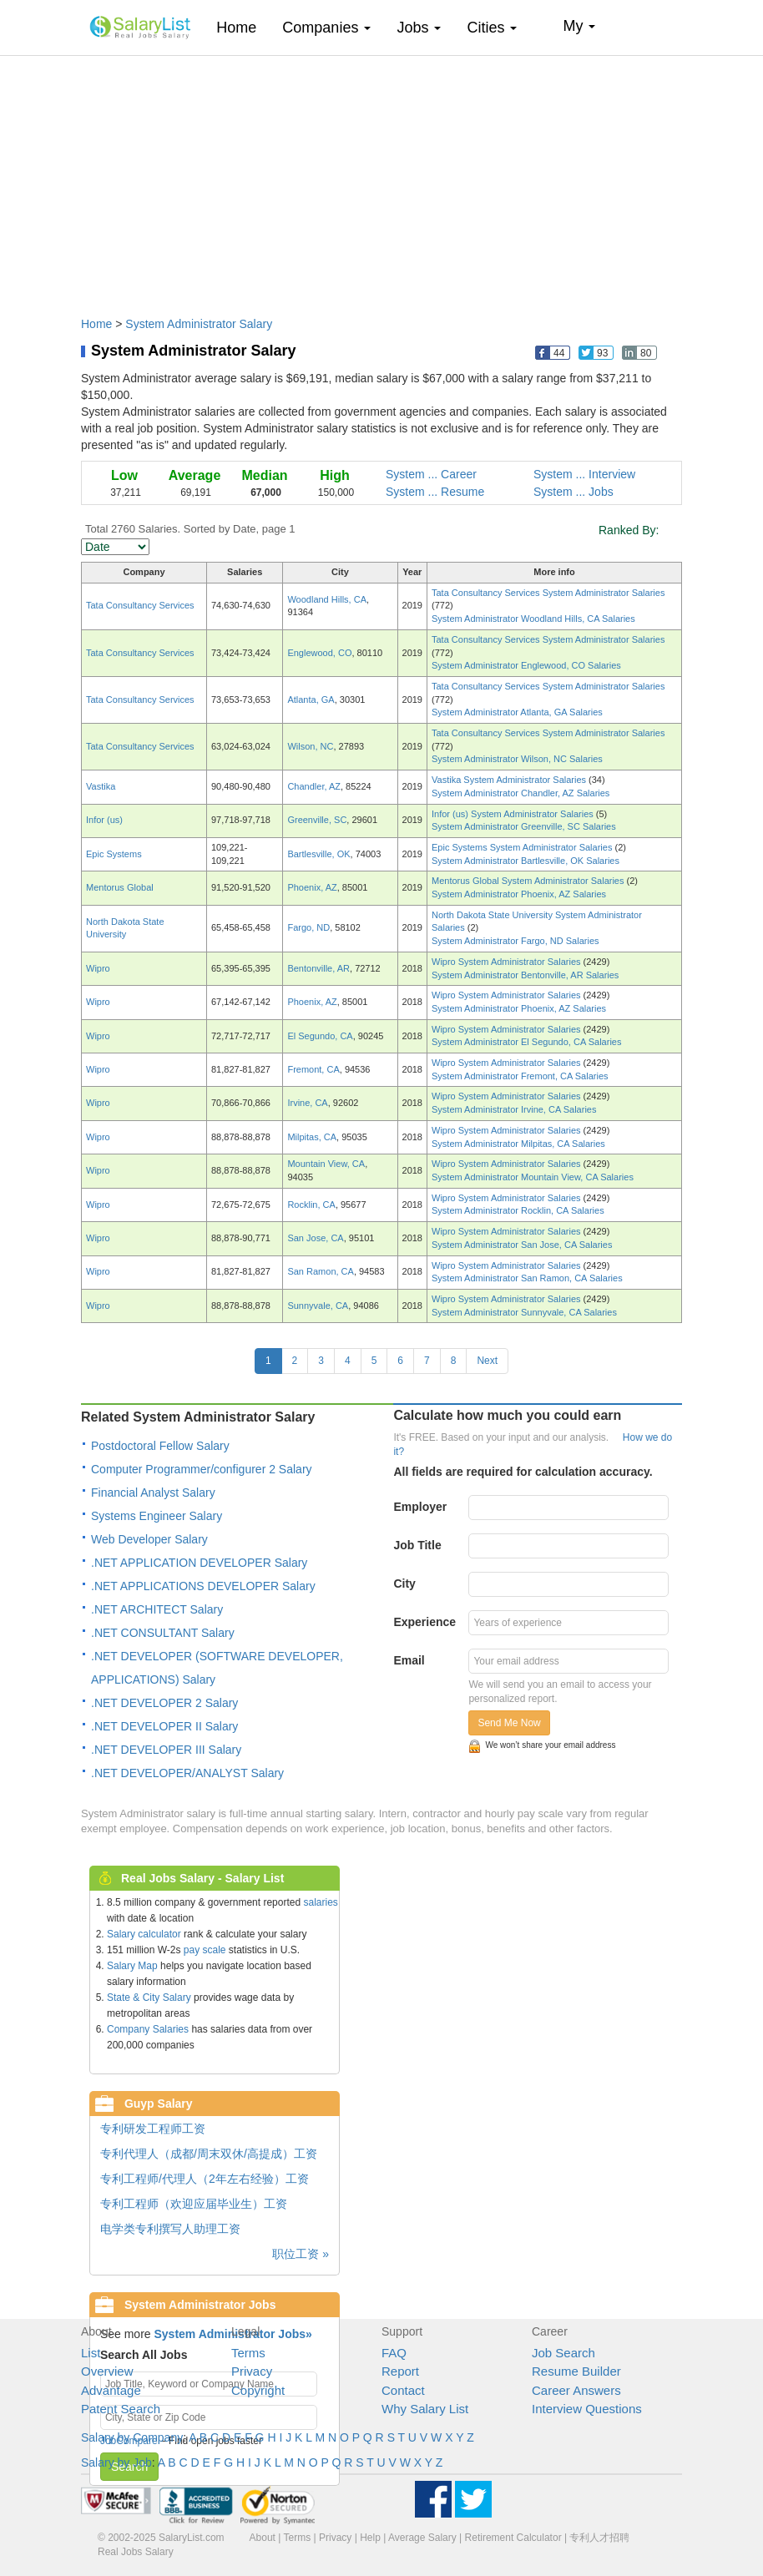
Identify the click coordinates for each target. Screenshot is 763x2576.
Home (242, 27)
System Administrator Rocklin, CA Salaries (518, 1210)
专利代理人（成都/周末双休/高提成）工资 (208, 2153)
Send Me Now (509, 1723)
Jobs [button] (419, 27)
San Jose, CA (315, 1238)
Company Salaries (148, 2029)
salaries (320, 1902)
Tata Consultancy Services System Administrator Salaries (548, 593)
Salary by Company (132, 2437)
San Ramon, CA (320, 1271)
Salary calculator (144, 1934)
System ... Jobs (573, 491)
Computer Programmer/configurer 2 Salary (201, 1469)
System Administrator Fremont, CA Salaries (520, 1076)
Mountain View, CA (326, 1164)
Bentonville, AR (318, 968)
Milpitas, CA (311, 1137)
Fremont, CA (313, 1069)
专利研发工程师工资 (152, 2128)
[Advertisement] (381, 178)
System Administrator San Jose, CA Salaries (522, 1245)
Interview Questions (587, 2409)
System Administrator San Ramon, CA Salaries (527, 1278)
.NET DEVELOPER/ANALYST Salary (187, 1773)
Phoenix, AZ (311, 887)
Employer (420, 1506)
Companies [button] (326, 27)
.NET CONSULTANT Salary (163, 1632)
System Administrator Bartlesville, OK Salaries (525, 861)
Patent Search (120, 2409)
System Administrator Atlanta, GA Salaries (517, 712)
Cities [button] (492, 27)
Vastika (100, 786)
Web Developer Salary (149, 1539)
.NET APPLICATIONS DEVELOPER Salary (203, 1586)
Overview (107, 2371)
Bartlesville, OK (318, 854)
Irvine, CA (307, 1103)
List (90, 2353)
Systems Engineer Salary (156, 1516)
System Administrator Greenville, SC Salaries (524, 826)
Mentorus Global (120, 887)
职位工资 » (300, 2253)
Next (487, 1360)
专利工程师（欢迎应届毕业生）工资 (193, 2203)
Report (400, 2371)
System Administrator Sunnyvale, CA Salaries (524, 1312)
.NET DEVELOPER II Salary (164, 1726)
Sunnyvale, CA (317, 1306)
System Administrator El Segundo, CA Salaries (526, 1042)
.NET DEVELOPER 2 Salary (164, 1703)
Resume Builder (576, 2371)
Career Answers (576, 2390)
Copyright (258, 2390)
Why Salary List (425, 2409)
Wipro (98, 968)
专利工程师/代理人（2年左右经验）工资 (204, 2178)
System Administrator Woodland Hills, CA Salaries (533, 619)
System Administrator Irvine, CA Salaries (514, 1109)
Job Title (417, 1545)
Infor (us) (104, 820)
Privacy (251, 2371)
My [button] (579, 26)
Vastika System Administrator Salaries (510, 780)
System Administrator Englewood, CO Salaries (526, 665)
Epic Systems (114, 854)
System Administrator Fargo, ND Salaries (515, 941)
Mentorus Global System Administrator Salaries (529, 881)
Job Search (563, 2353)
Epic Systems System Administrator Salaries (523, 847)
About (262, 2537)
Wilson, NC (310, 746)
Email (408, 1660)
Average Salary (422, 2537)
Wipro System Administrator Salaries (508, 962)
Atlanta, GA (310, 700)
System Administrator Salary (198, 324)
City (404, 1583)
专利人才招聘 (599, 2537)
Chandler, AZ (314, 786)
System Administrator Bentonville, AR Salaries (525, 975)
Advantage (111, 2390)
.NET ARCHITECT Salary (157, 1609)
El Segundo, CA (319, 1036)
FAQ (394, 2353)
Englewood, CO (319, 653)
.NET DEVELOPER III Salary (166, 1749)
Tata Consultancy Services (140, 605)
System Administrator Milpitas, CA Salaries (518, 1144)
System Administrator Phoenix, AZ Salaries (519, 894)
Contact (403, 2390)
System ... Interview (584, 474)
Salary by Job (116, 2462)
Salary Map (132, 1966)
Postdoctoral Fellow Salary (160, 1445)
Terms (248, 2353)
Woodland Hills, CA (326, 599)
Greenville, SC (316, 820)
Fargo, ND (308, 927)
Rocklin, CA (311, 1205)
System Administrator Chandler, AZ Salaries (520, 793)
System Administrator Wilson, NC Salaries (517, 759)
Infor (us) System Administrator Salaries (514, 814)
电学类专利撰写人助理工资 (170, 2228)
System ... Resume (435, 491)
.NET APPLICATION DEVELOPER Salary (199, 1562)
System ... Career (431, 474)
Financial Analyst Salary (153, 1492)
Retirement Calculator (513, 2537)
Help (370, 2537)
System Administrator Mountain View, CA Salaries (533, 1177)
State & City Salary (149, 1997)
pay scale (205, 1950)
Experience (424, 1622)
